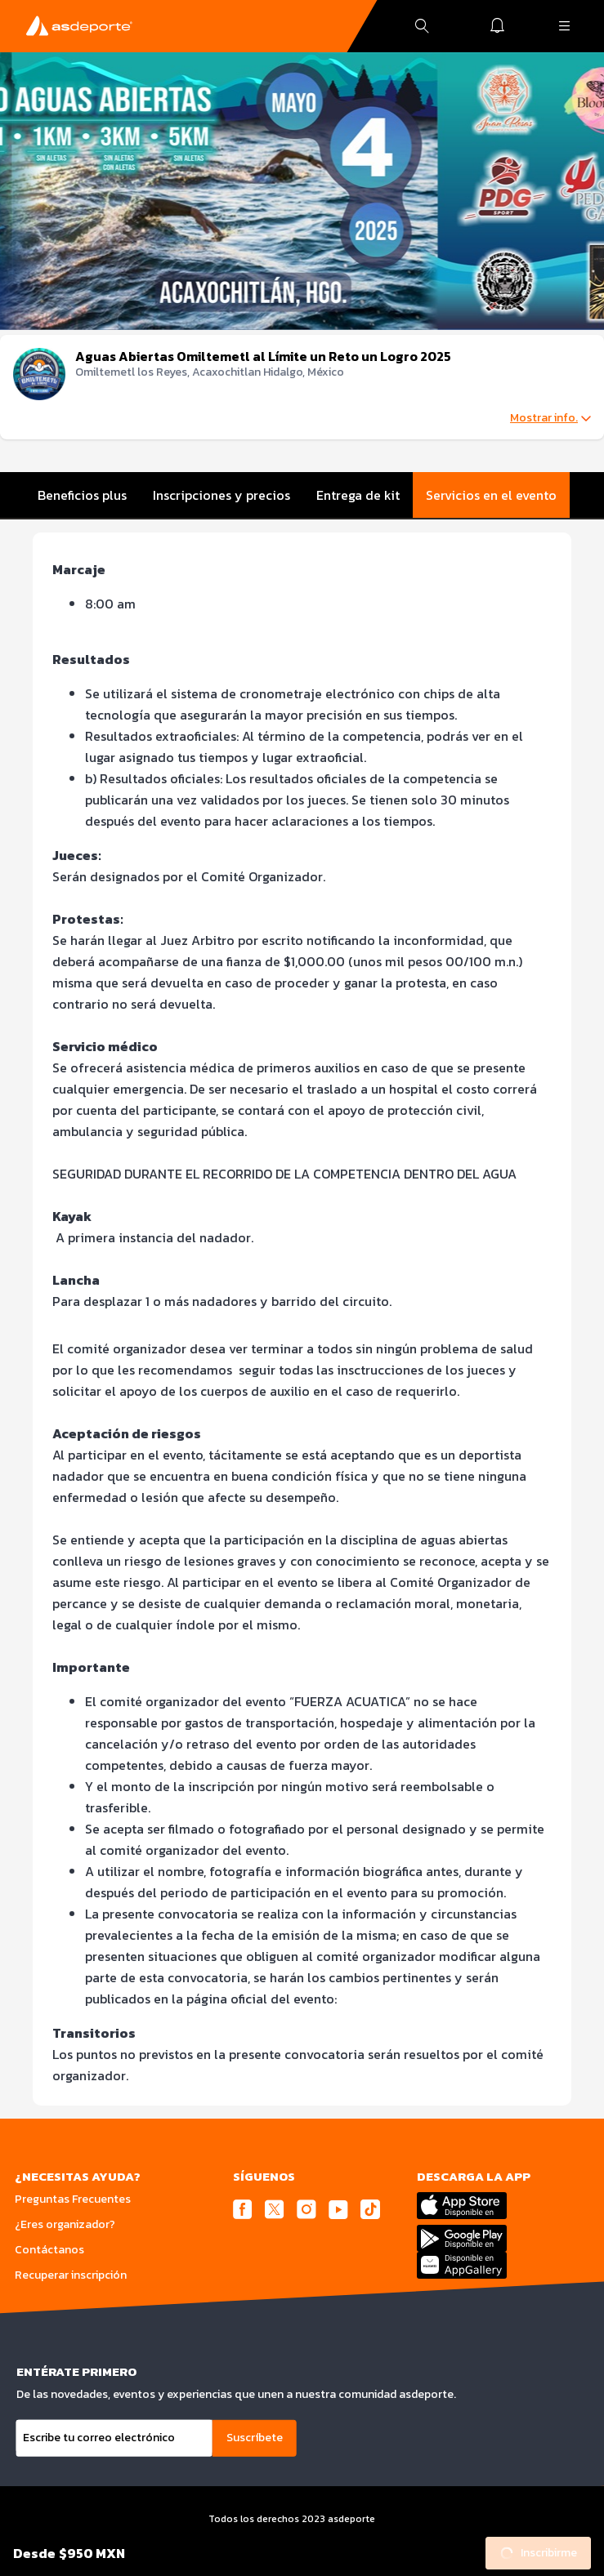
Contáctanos (49, 2249)
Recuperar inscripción (71, 2275)
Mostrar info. (550, 418)
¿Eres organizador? (65, 2224)
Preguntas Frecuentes (73, 2199)
